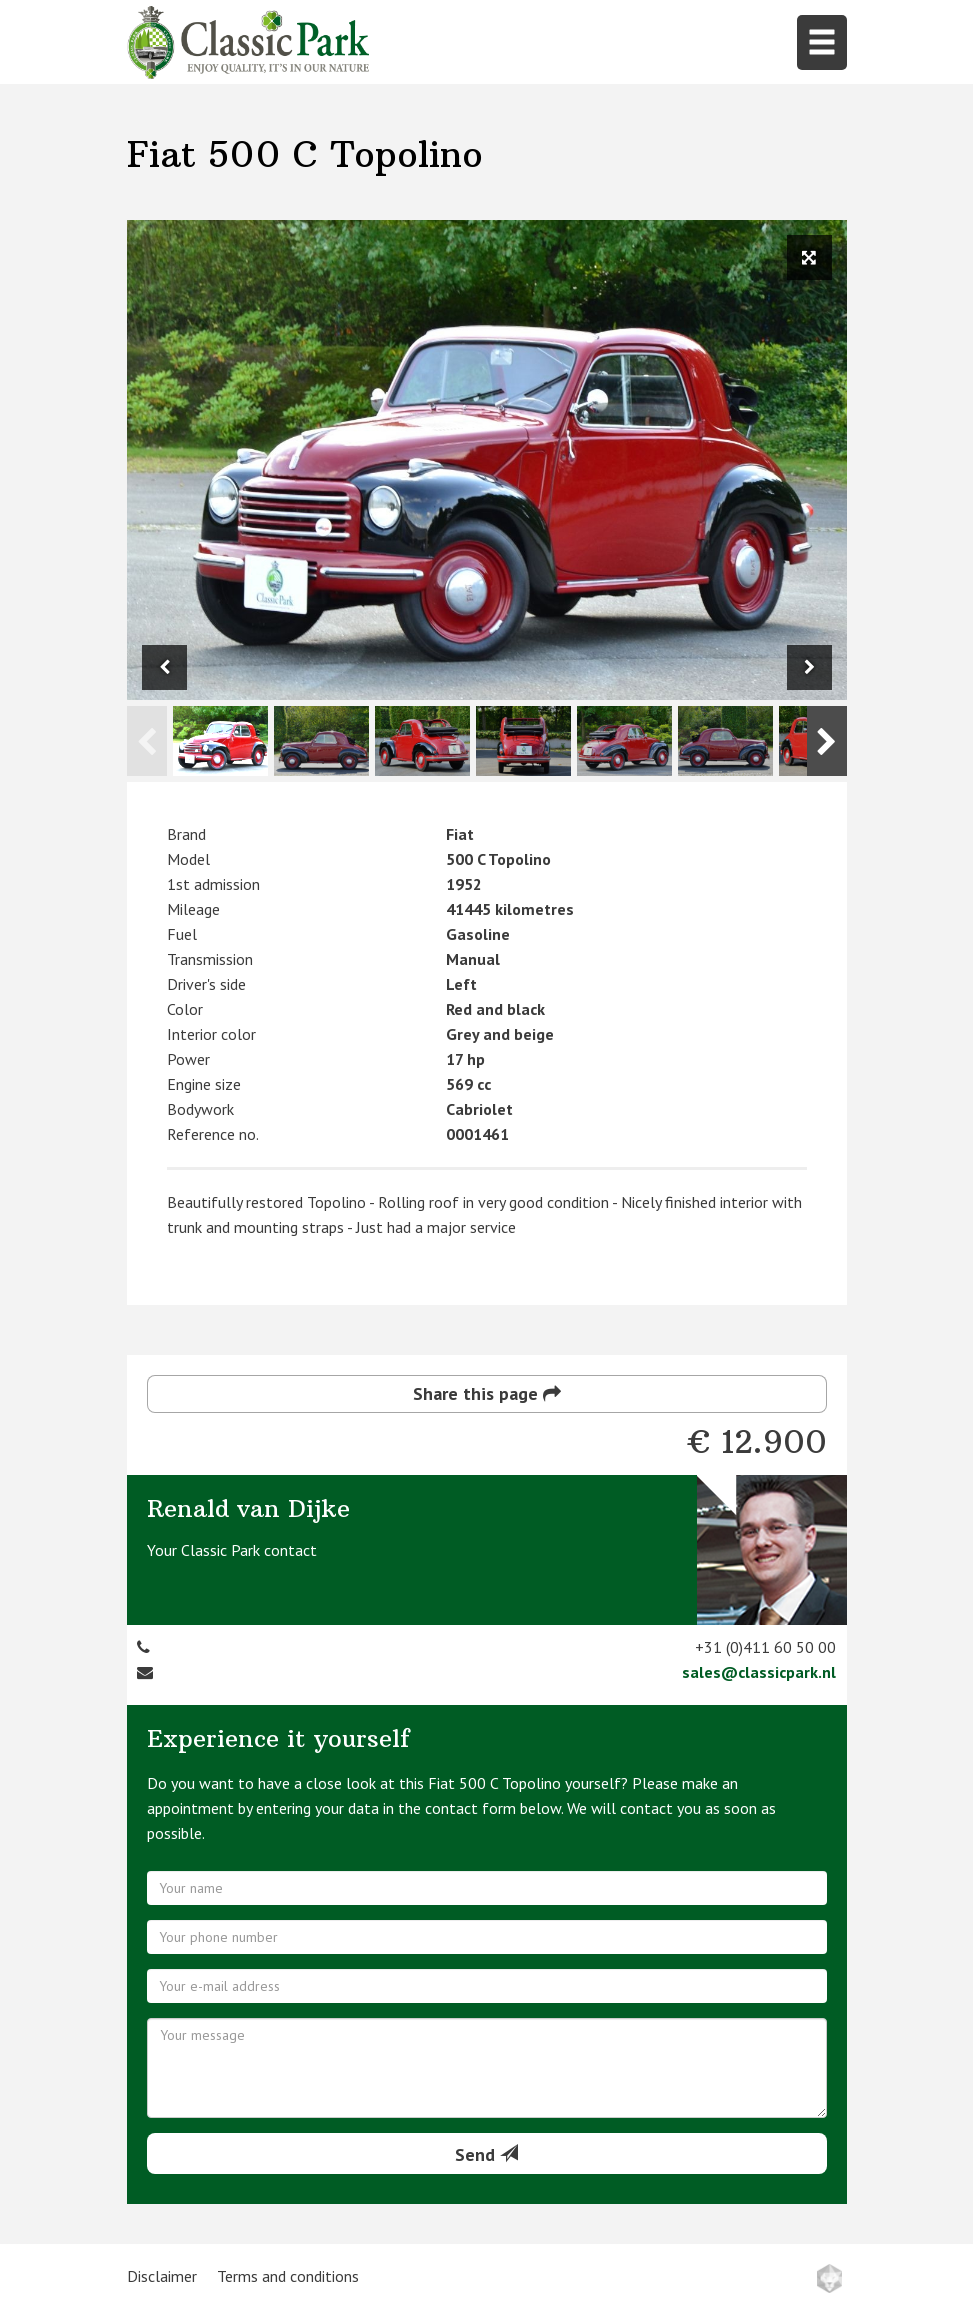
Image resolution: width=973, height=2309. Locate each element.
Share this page (487, 1393)
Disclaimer (162, 2276)
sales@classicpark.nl (759, 1672)
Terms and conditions (288, 2276)
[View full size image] (809, 257)
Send (486, 2154)
